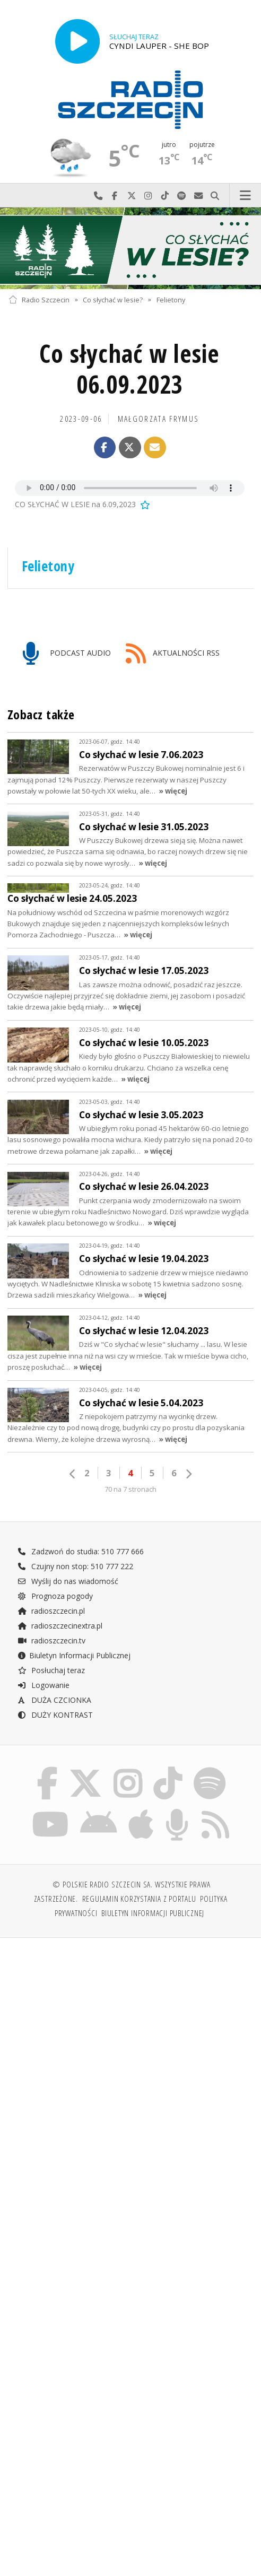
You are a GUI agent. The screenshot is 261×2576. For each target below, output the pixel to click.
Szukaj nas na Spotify (181, 196)
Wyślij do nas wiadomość (198, 196)
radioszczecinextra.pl (60, 1626)
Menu (245, 196)
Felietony (170, 299)
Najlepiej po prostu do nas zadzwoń (98, 196)
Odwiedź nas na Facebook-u (115, 196)
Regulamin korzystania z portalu (139, 1898)
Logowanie (43, 1685)
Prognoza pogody (55, 1596)
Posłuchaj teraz (51, 1670)
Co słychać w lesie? (113, 299)
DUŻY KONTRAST (55, 1715)
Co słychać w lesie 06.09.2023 (129, 369)
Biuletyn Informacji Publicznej (74, 1655)
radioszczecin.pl (51, 1611)
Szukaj (215, 196)
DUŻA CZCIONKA (54, 1700)
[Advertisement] (130, 2027)
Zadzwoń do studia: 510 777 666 (80, 1551)
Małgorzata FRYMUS (158, 418)
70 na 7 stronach (130, 1489)
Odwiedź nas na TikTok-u (164, 196)
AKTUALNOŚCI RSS (173, 654)
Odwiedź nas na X (131, 196)
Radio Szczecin (39, 299)
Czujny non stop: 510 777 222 (75, 1566)
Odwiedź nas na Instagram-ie (148, 196)
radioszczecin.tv (51, 1640)
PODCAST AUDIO (66, 654)
